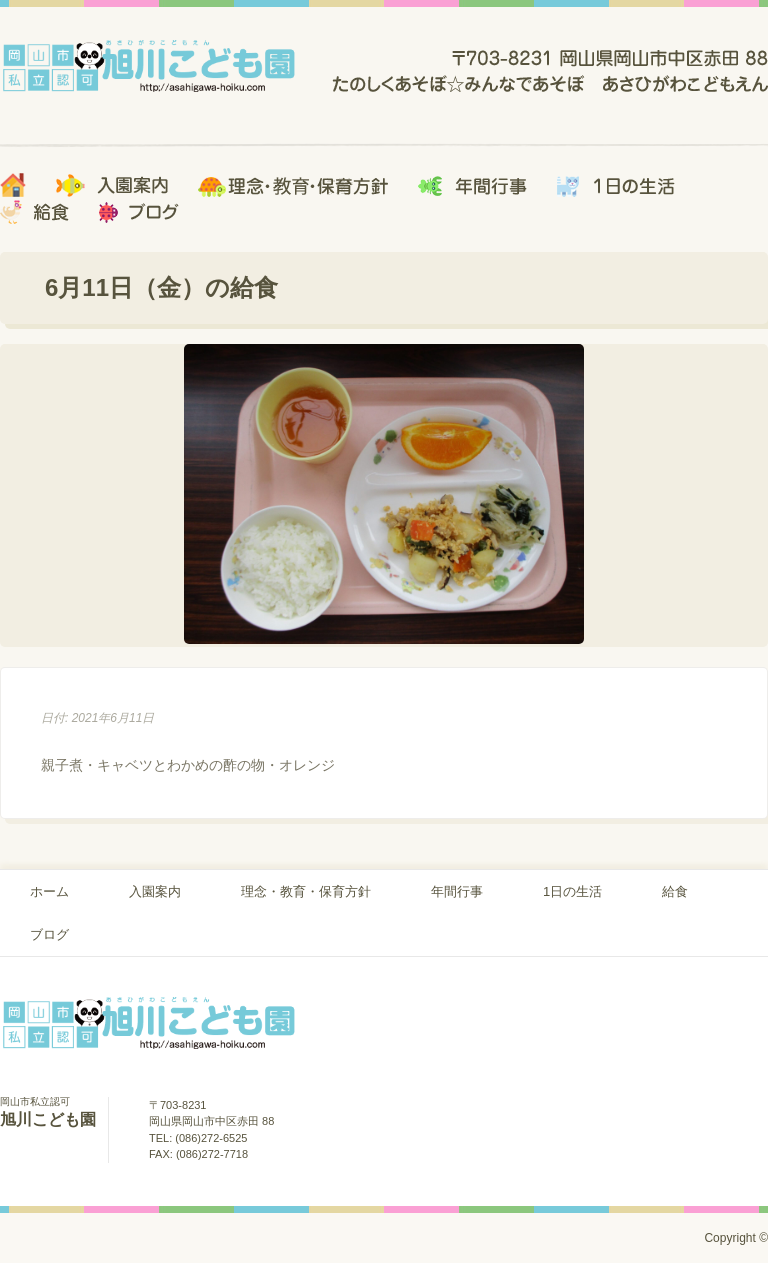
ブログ (49, 934)
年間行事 (457, 891)
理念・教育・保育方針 (306, 891)
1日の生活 (572, 891)
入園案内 (155, 891)
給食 (675, 891)
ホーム (49, 891)
